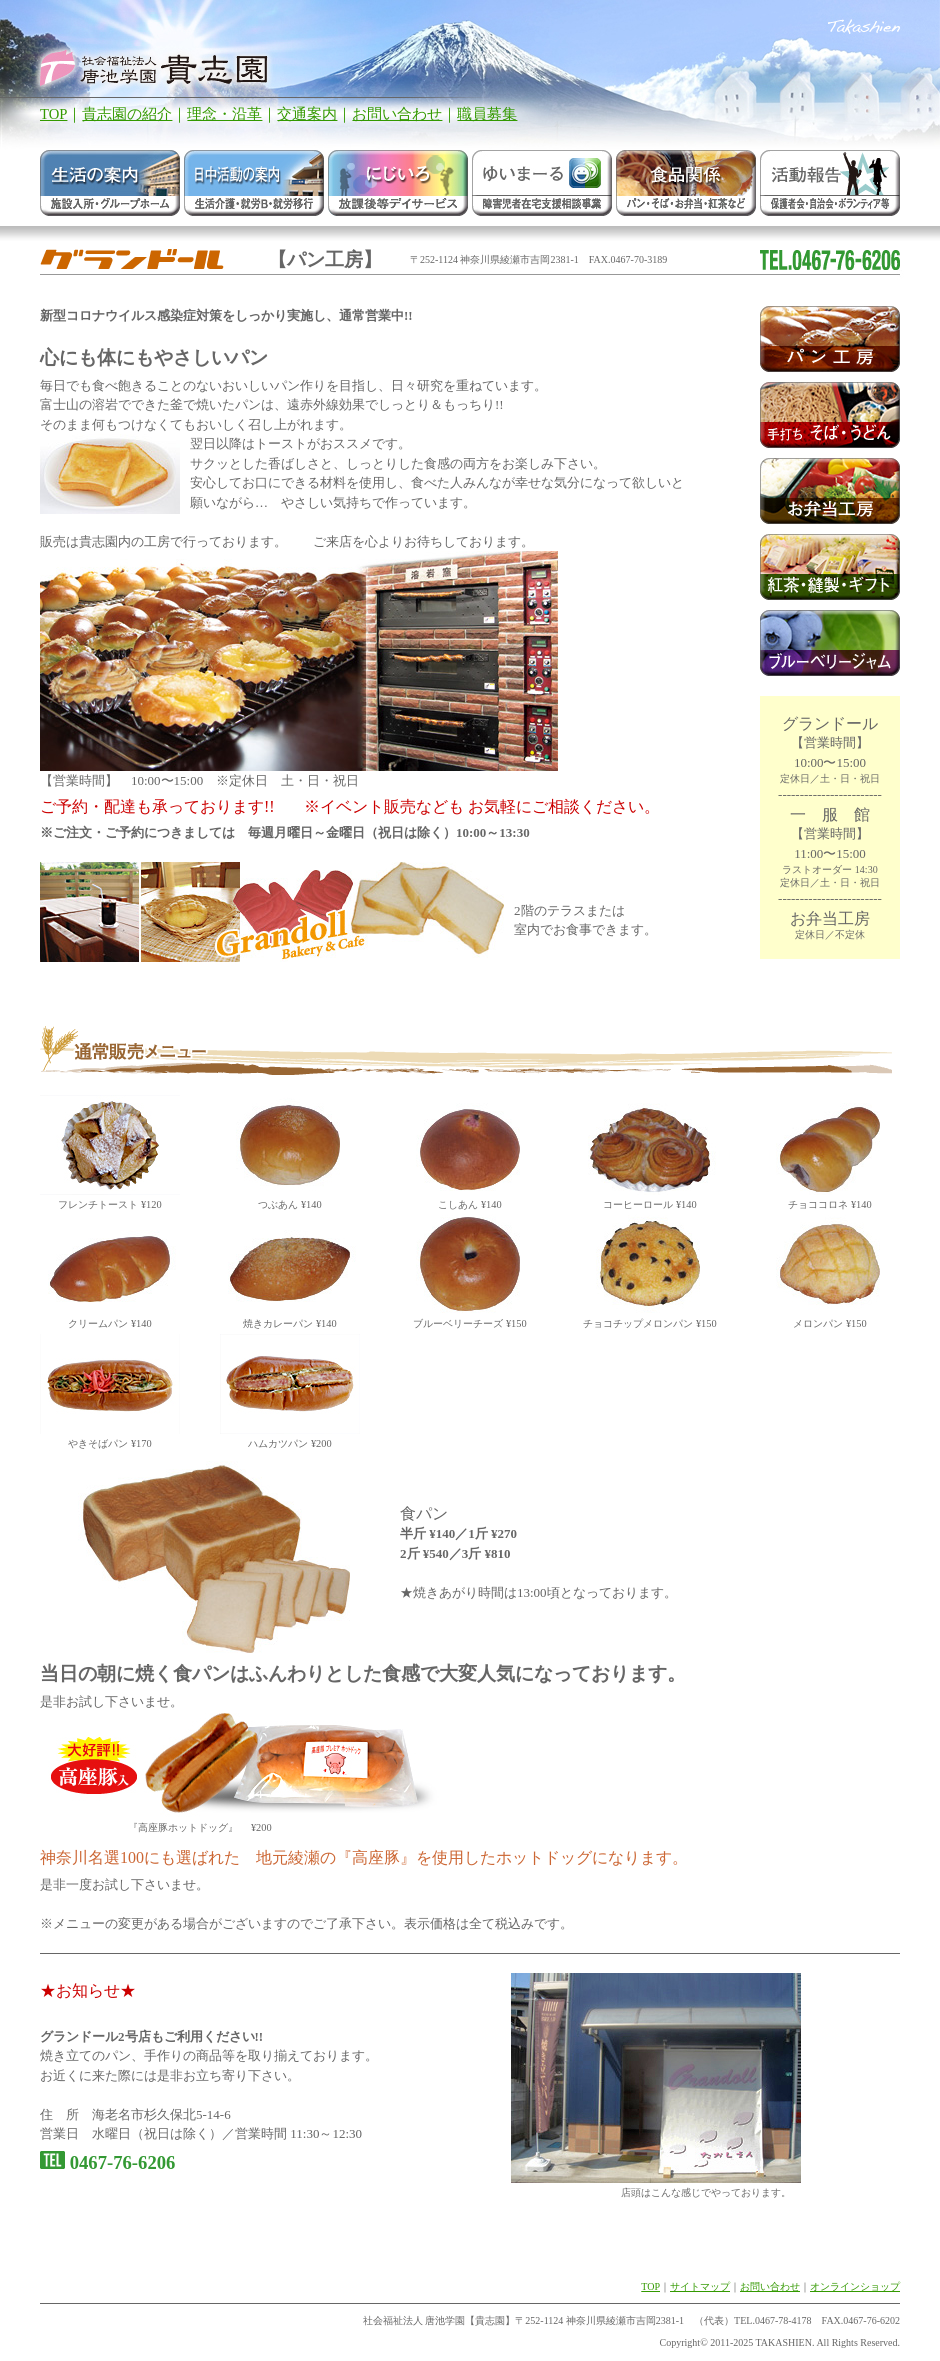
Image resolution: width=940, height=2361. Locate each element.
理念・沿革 (224, 114)
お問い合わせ (397, 114)
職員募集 (487, 114)
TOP (53, 114)
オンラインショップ (855, 2286)
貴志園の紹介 (127, 114)
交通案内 (307, 114)
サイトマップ (700, 2286)
